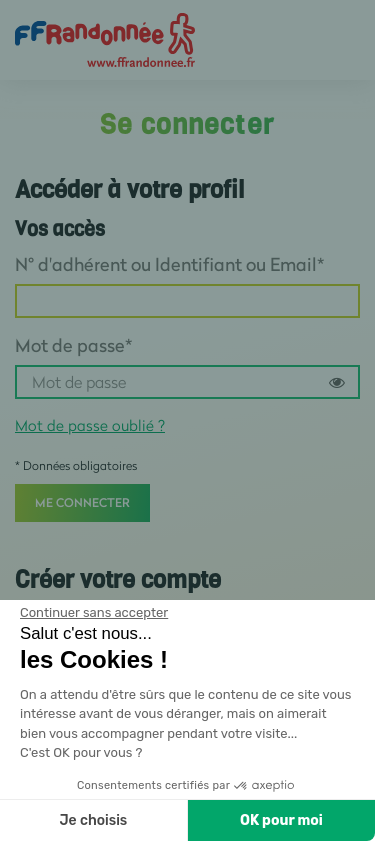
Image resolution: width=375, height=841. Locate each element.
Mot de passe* (73, 345)
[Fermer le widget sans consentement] (94, 613)
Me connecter (82, 502)
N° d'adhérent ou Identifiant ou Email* (169, 264)
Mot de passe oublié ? (90, 425)
